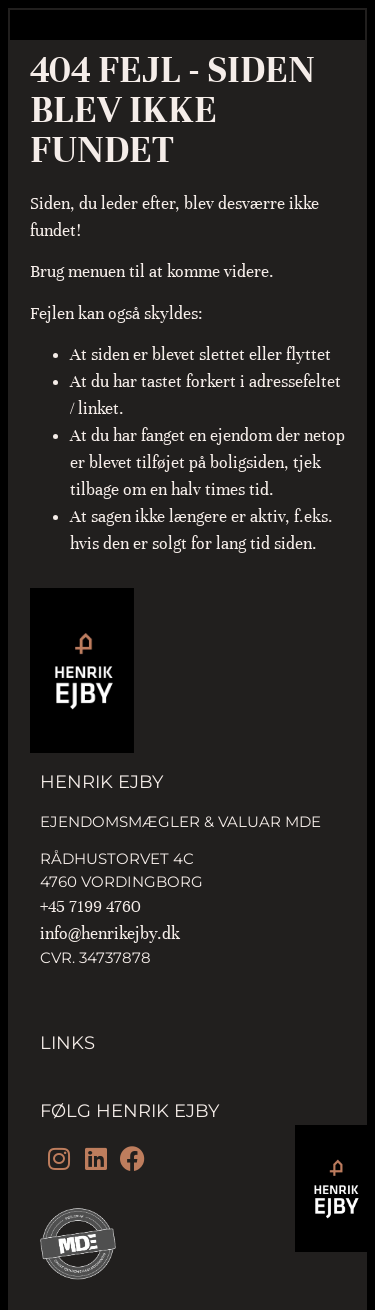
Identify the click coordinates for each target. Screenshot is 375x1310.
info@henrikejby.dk (110, 933)
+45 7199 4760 (90, 906)
